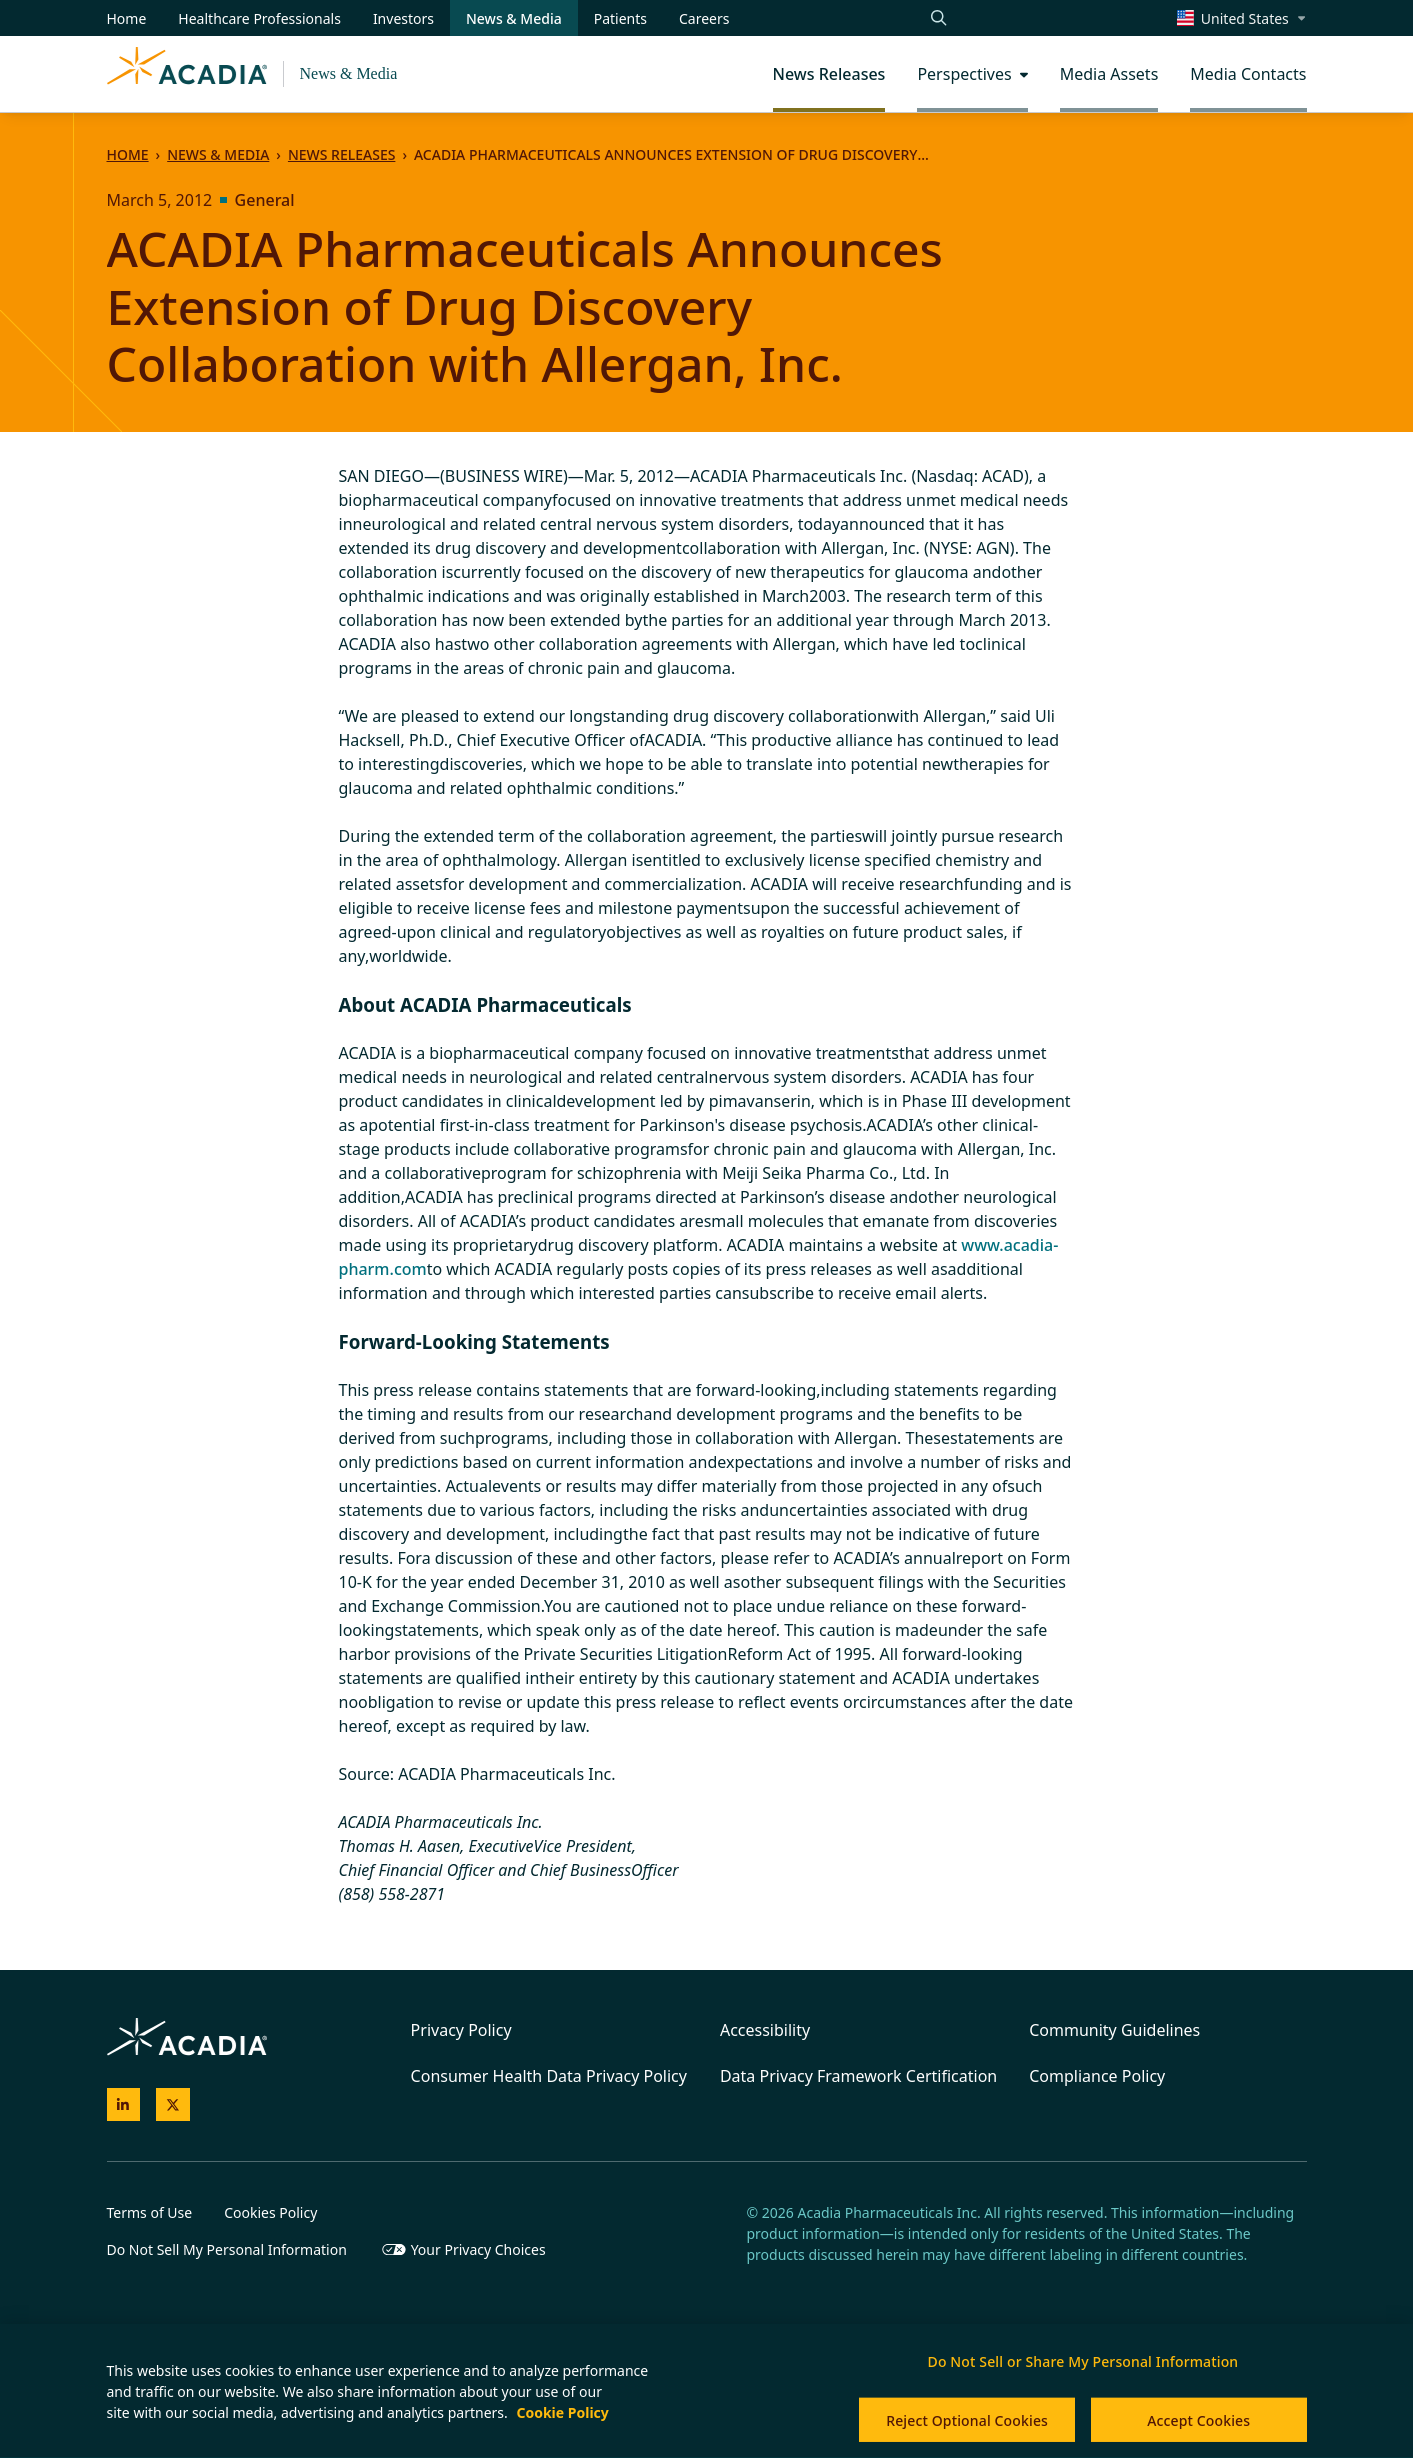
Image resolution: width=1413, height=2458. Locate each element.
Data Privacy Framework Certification (858, 2076)
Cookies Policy (270, 2212)
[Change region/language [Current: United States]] (1242, 18)
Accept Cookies (1198, 2420)
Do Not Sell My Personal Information (227, 2249)
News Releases (341, 154)
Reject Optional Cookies (967, 2420)
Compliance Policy (1097, 2076)
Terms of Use (150, 2212)
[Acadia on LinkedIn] (124, 2105)
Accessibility (765, 2030)
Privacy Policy (461, 2030)
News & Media (349, 73)
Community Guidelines (1114, 2030)
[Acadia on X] (173, 2105)
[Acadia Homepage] (187, 74)
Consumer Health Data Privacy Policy (549, 2076)
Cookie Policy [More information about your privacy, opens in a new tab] (562, 2412)
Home (128, 154)
